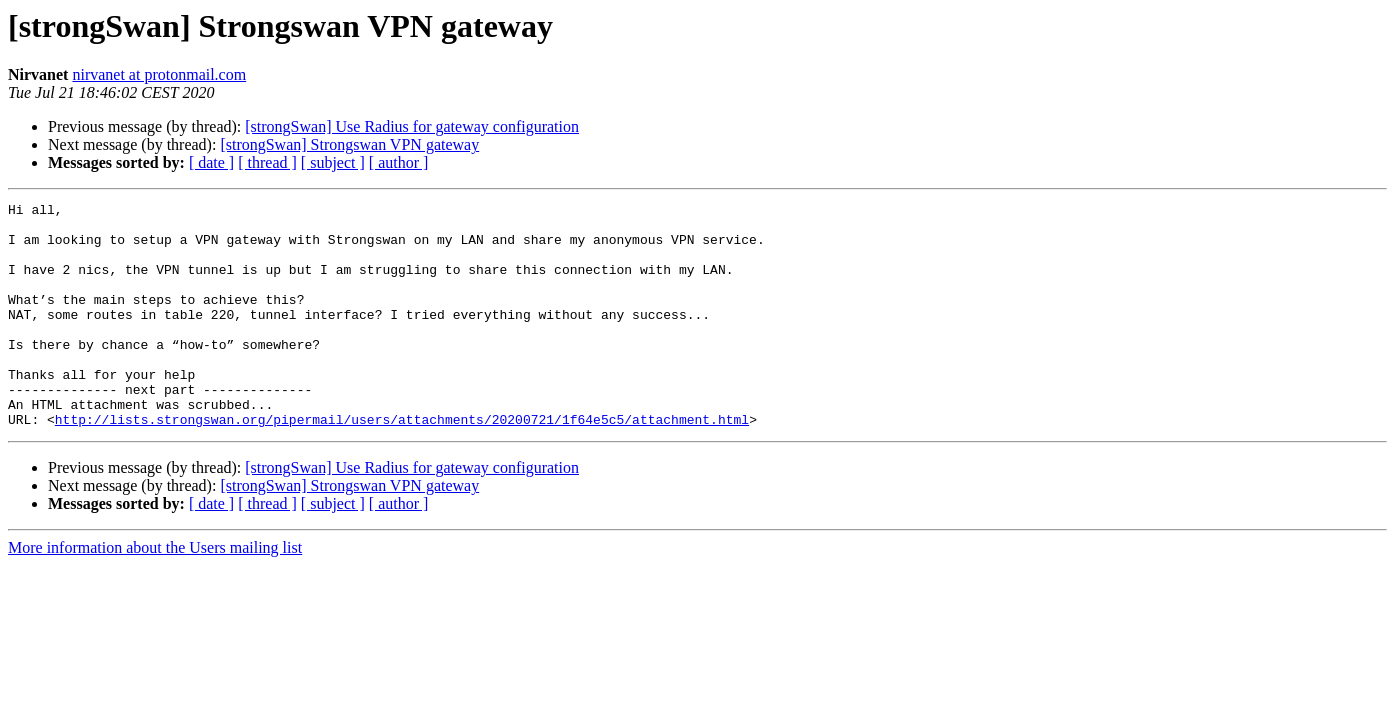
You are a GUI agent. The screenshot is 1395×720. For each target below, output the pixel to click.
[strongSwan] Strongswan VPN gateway (349, 144)
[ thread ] (267, 162)
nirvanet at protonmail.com (159, 74)
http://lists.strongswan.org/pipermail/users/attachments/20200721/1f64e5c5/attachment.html (402, 464)
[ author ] (399, 162)
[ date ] (211, 162)
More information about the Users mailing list (155, 592)
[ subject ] (333, 162)
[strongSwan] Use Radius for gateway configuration (412, 126)
